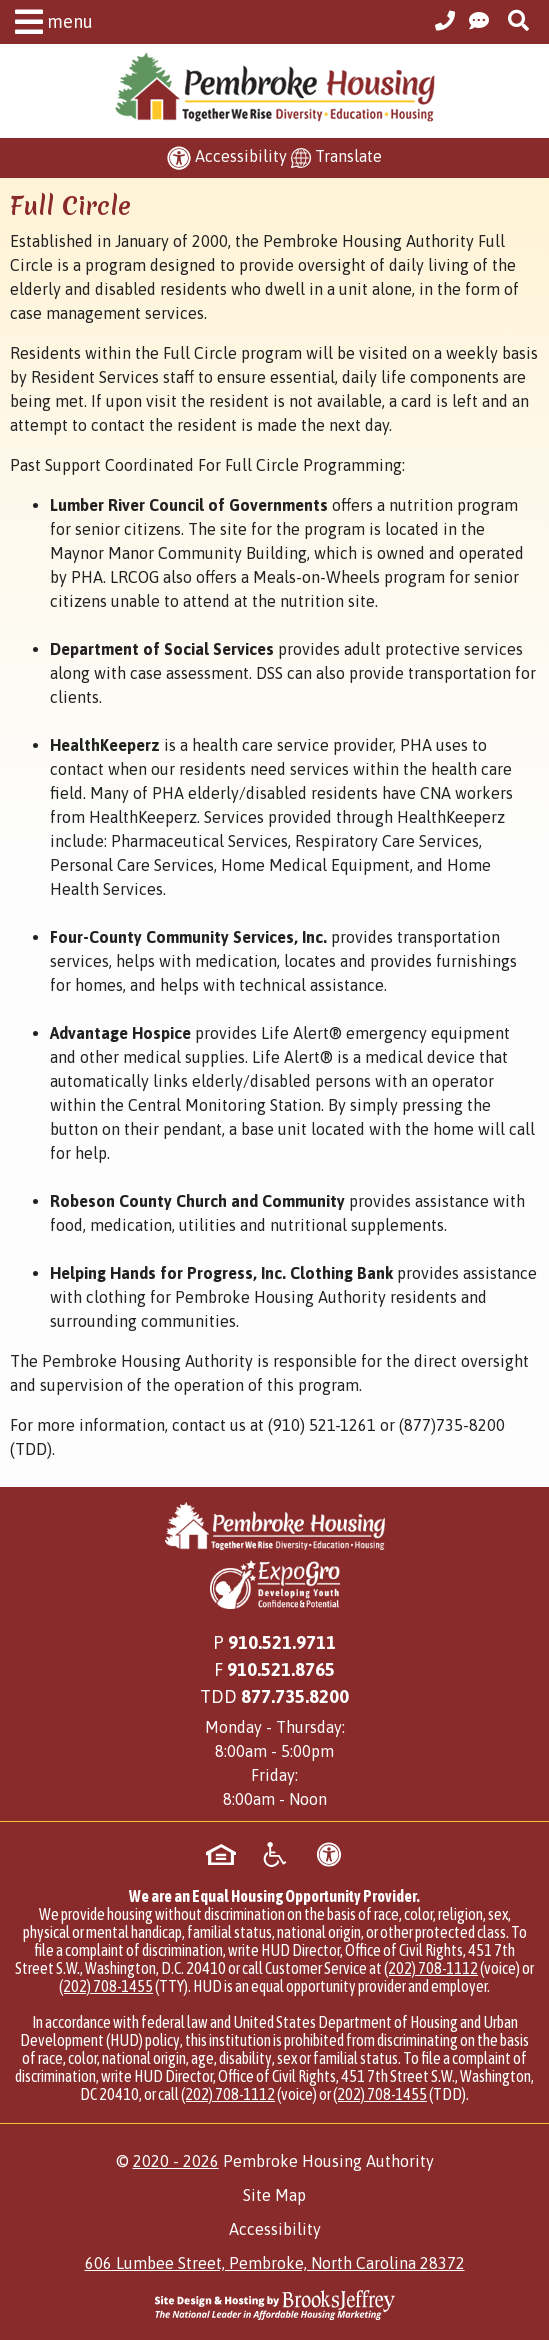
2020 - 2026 (176, 2161)
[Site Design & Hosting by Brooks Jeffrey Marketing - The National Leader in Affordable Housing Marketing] (274, 2305)
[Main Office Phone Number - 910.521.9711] (445, 22)
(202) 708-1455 (106, 1986)
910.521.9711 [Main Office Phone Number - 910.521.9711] (282, 1642)
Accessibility (275, 2229)
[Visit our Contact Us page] (479, 22)
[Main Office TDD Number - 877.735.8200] (295, 1696)
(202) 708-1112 (431, 1968)
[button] (49, 25)
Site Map (274, 2195)
